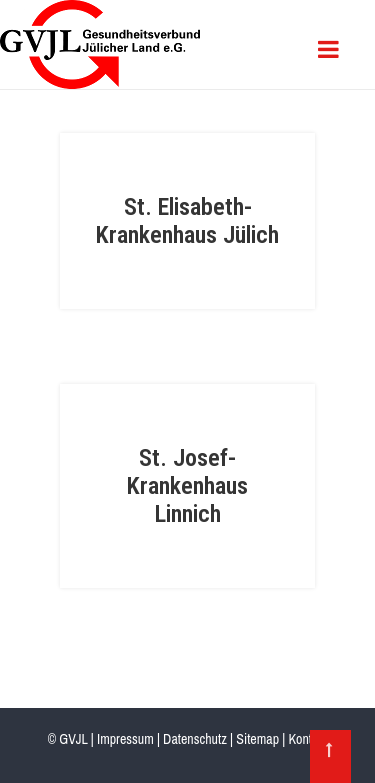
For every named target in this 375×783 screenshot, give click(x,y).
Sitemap (257, 739)
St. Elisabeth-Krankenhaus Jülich (187, 221)
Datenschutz (195, 739)
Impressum (125, 739)
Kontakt (307, 739)
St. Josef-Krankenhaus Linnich (187, 486)
